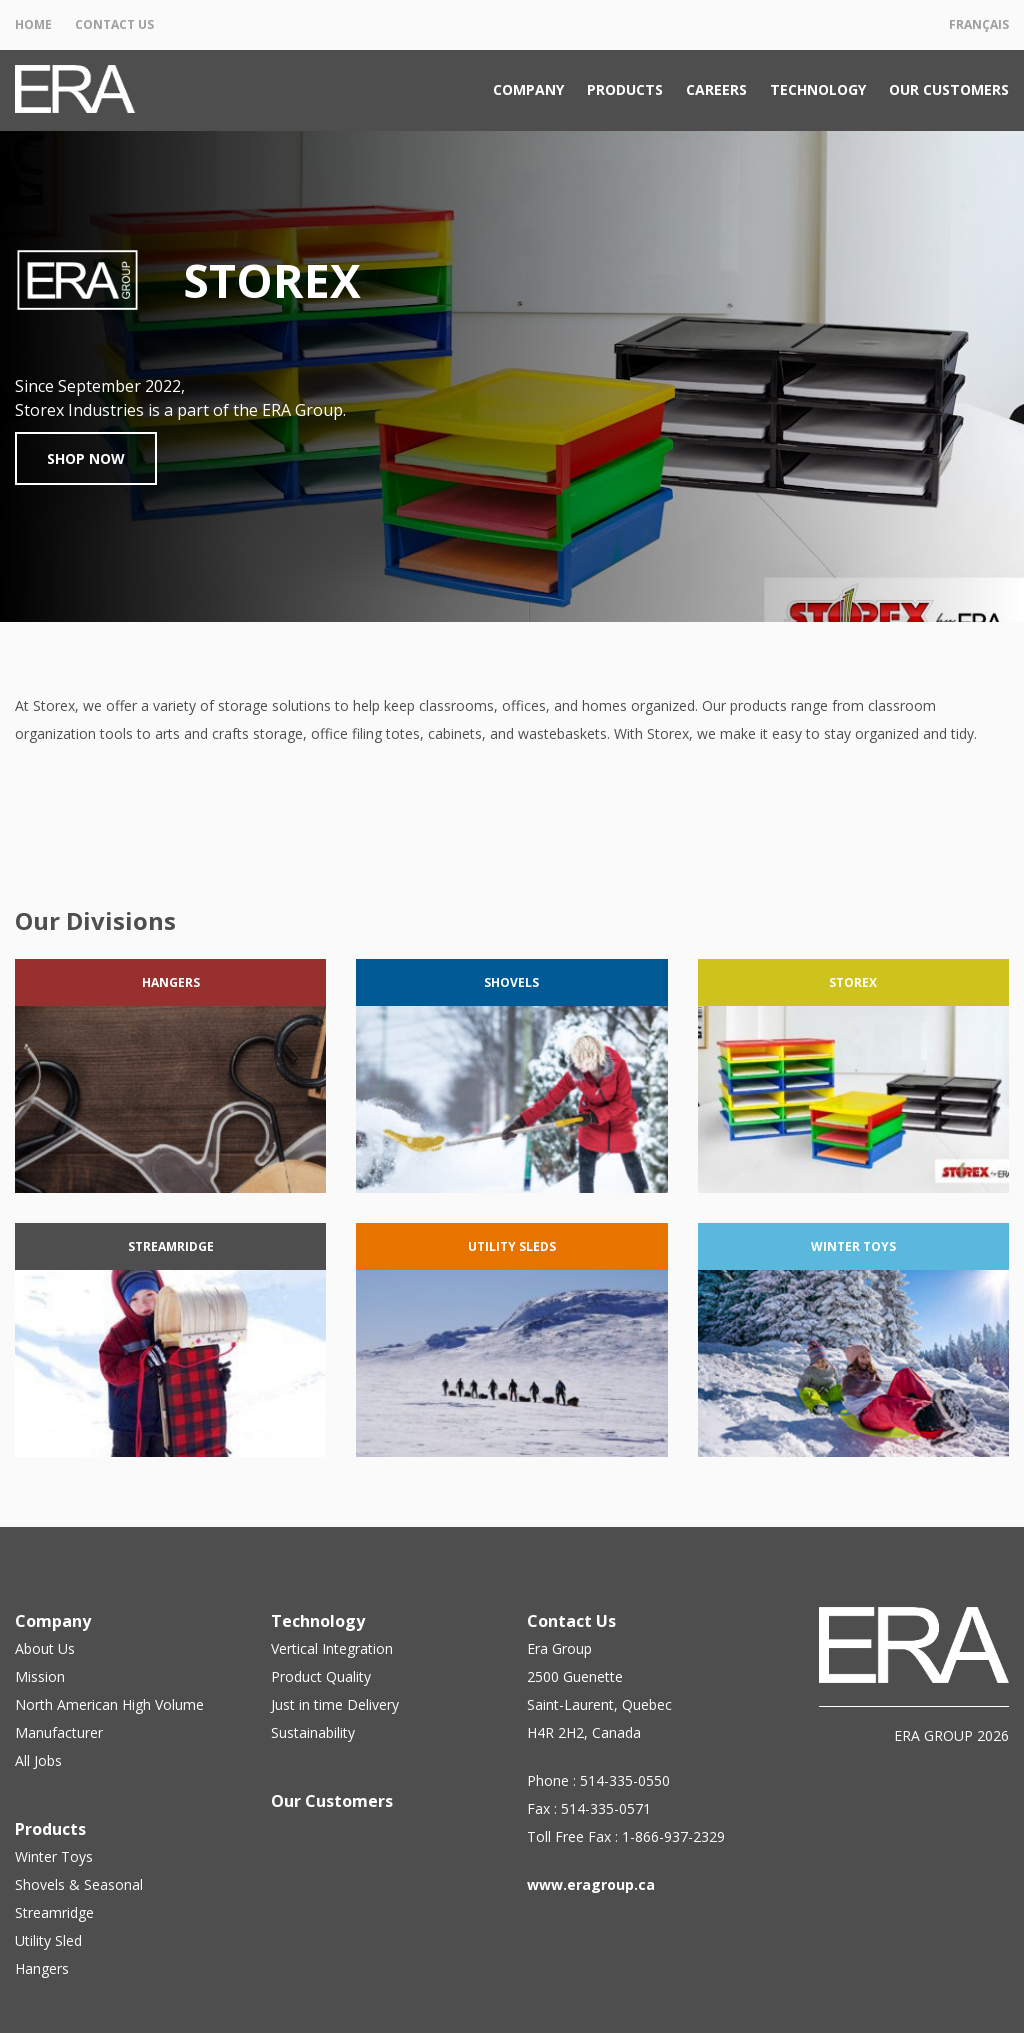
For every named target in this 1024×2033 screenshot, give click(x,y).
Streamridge (54, 1912)
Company (528, 89)
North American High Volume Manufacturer (109, 1718)
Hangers (42, 1968)
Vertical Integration (332, 1648)
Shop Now (86, 458)
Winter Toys (54, 1856)
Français (979, 24)
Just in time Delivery (335, 1704)
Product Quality (321, 1676)
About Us (45, 1648)
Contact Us (114, 24)
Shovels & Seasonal (79, 1884)
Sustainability (313, 1732)
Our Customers (949, 89)
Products (625, 89)
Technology (818, 89)
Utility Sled (48, 1940)
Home (33, 24)
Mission (40, 1676)
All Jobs (38, 1760)
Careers (716, 89)
